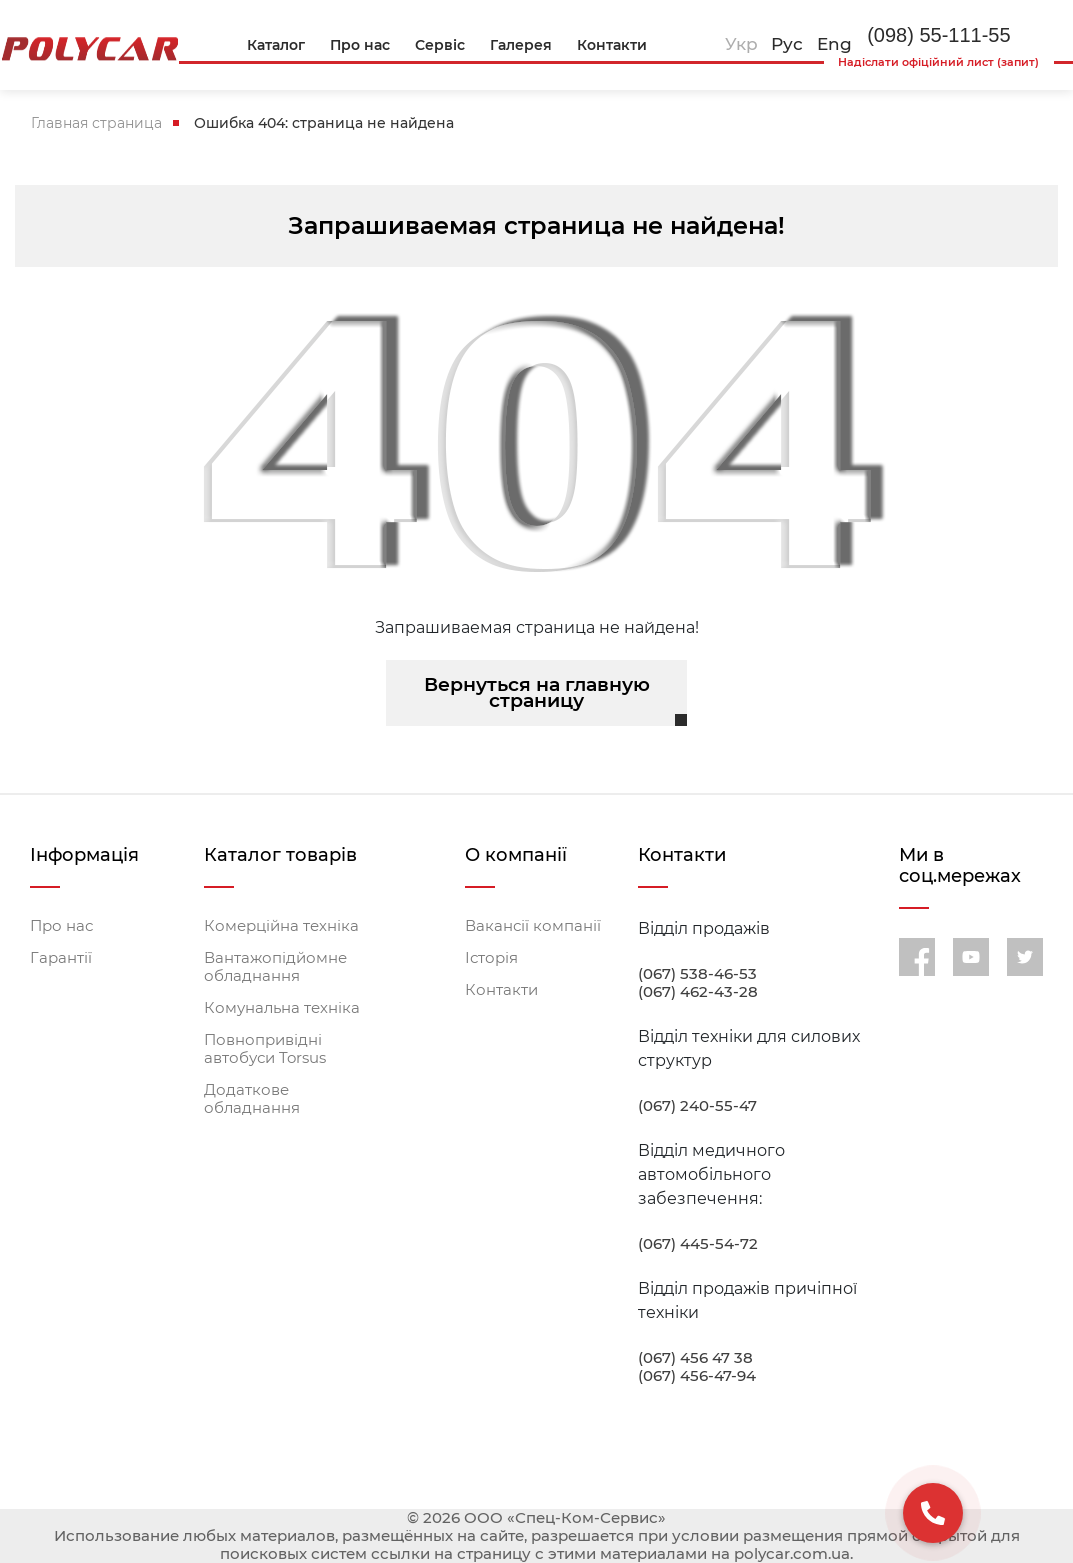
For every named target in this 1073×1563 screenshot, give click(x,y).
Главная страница (96, 123)
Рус (787, 44)
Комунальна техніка (282, 1008)
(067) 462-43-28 (698, 992)
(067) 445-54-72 (698, 1244)
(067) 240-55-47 (697, 1106)
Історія (491, 958)
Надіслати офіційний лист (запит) (938, 62)
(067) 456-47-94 (697, 1376)
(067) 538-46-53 (697, 974)
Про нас (61, 926)
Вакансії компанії (533, 926)
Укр (741, 44)
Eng (834, 44)
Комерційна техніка (281, 926)
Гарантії (61, 958)
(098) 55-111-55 (938, 35)
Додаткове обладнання (252, 1099)
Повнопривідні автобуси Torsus (265, 1049)
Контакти (501, 990)
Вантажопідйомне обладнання (275, 967)
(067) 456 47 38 (695, 1358)
